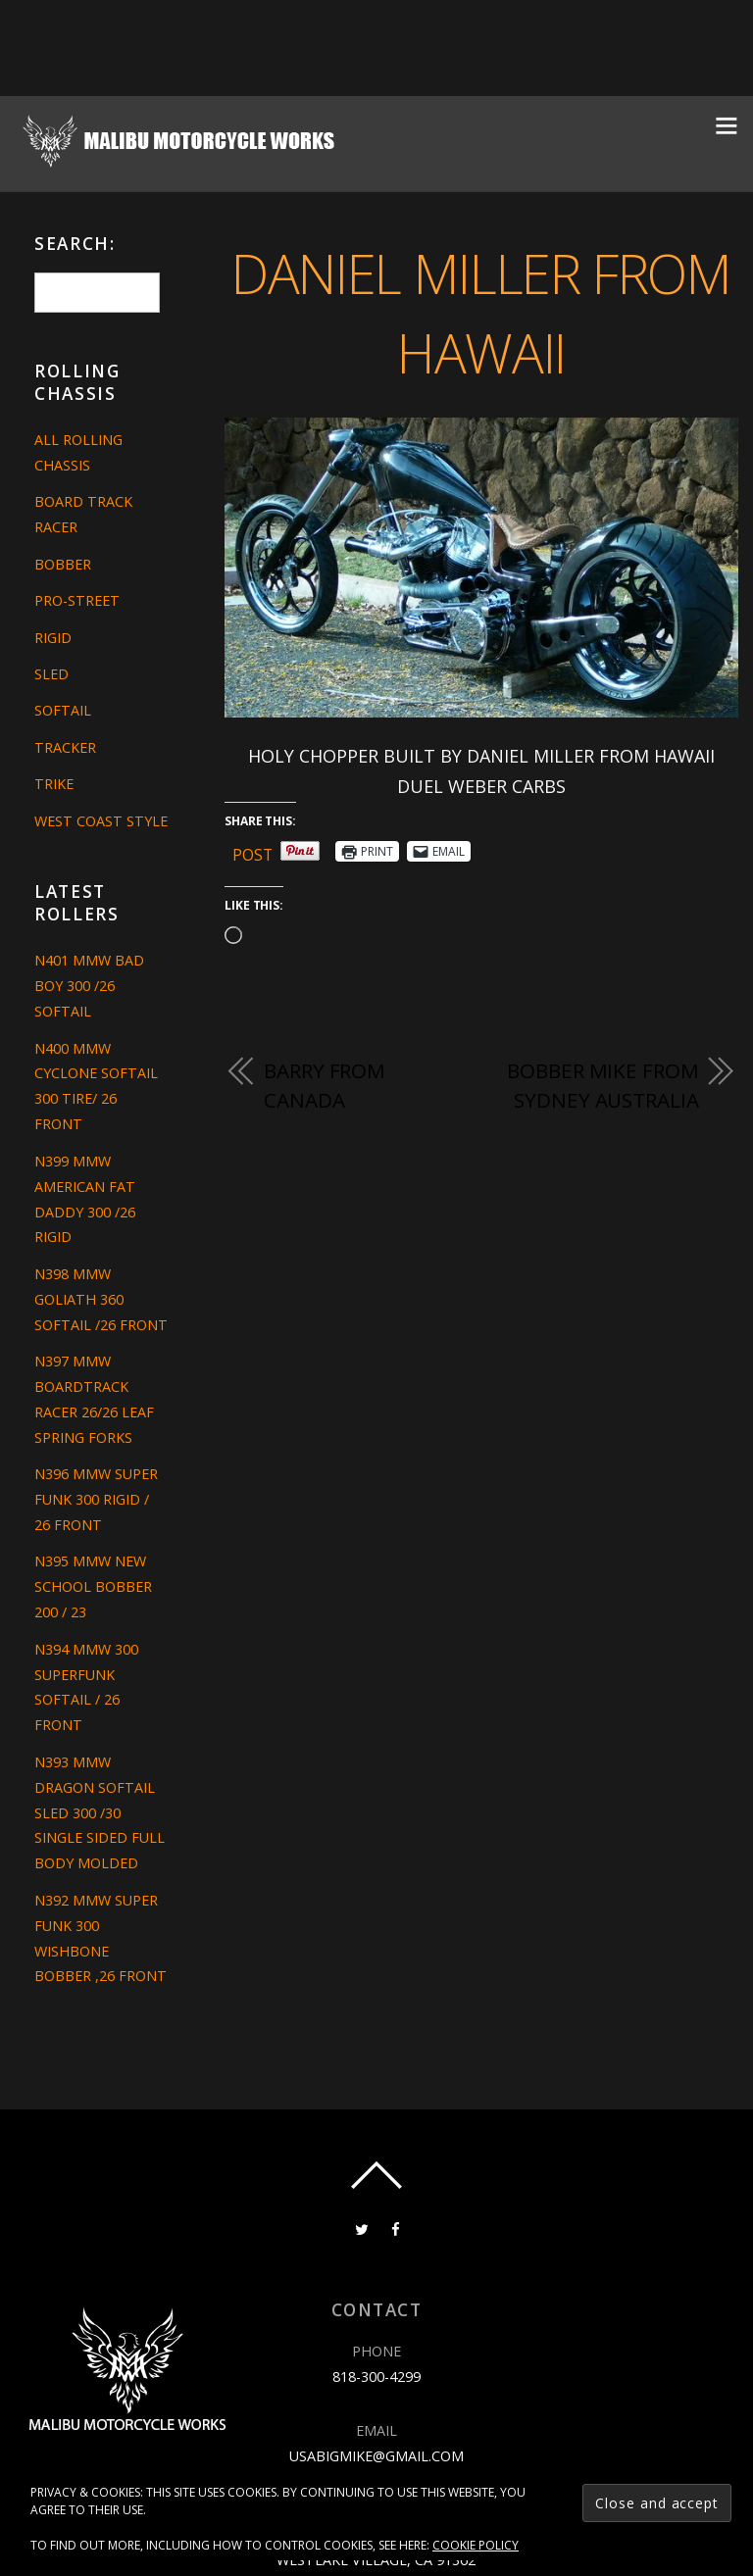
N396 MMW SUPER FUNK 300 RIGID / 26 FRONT (96, 1499)
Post (253, 851)
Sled (51, 674)
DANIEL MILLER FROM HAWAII (481, 311)
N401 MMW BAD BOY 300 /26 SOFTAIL (89, 985)
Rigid (53, 637)
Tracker (65, 747)
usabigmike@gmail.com (376, 2455)
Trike (54, 783)
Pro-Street (77, 600)
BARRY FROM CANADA (324, 1085)
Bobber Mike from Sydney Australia (602, 1085)
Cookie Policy (475, 2545)
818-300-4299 (376, 2376)
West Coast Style (101, 821)
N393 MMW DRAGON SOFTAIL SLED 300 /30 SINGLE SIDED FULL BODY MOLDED (99, 1813)
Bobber (62, 564)
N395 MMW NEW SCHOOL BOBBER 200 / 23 (93, 1586)
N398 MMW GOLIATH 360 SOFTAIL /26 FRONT (101, 1299)
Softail (62, 710)
